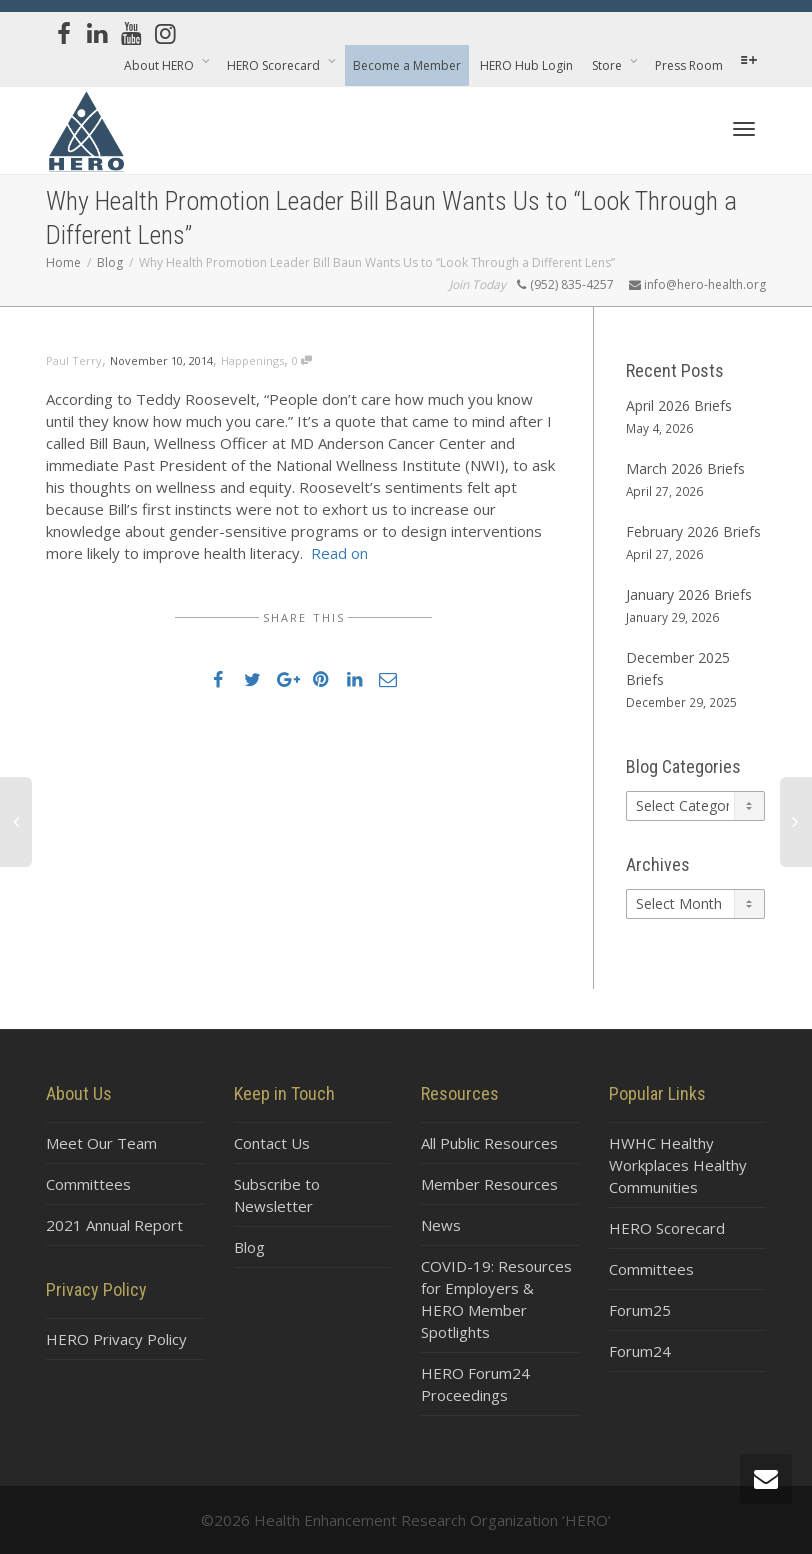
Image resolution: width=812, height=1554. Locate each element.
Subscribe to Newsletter (277, 1195)
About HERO (160, 65)
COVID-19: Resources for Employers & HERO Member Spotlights (496, 1299)
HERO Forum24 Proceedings (475, 1384)
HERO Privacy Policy (116, 1339)
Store (608, 65)
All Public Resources (489, 1143)
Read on (339, 553)
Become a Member (407, 65)
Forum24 (640, 1351)
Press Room (689, 65)
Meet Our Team (101, 1143)
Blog (249, 1247)
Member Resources (489, 1184)
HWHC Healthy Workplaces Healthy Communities (678, 1165)
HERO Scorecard (275, 65)
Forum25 (640, 1310)
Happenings (252, 360)
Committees (88, 1184)
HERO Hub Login (526, 65)
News (441, 1225)
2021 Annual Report (114, 1225)
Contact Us (272, 1143)
